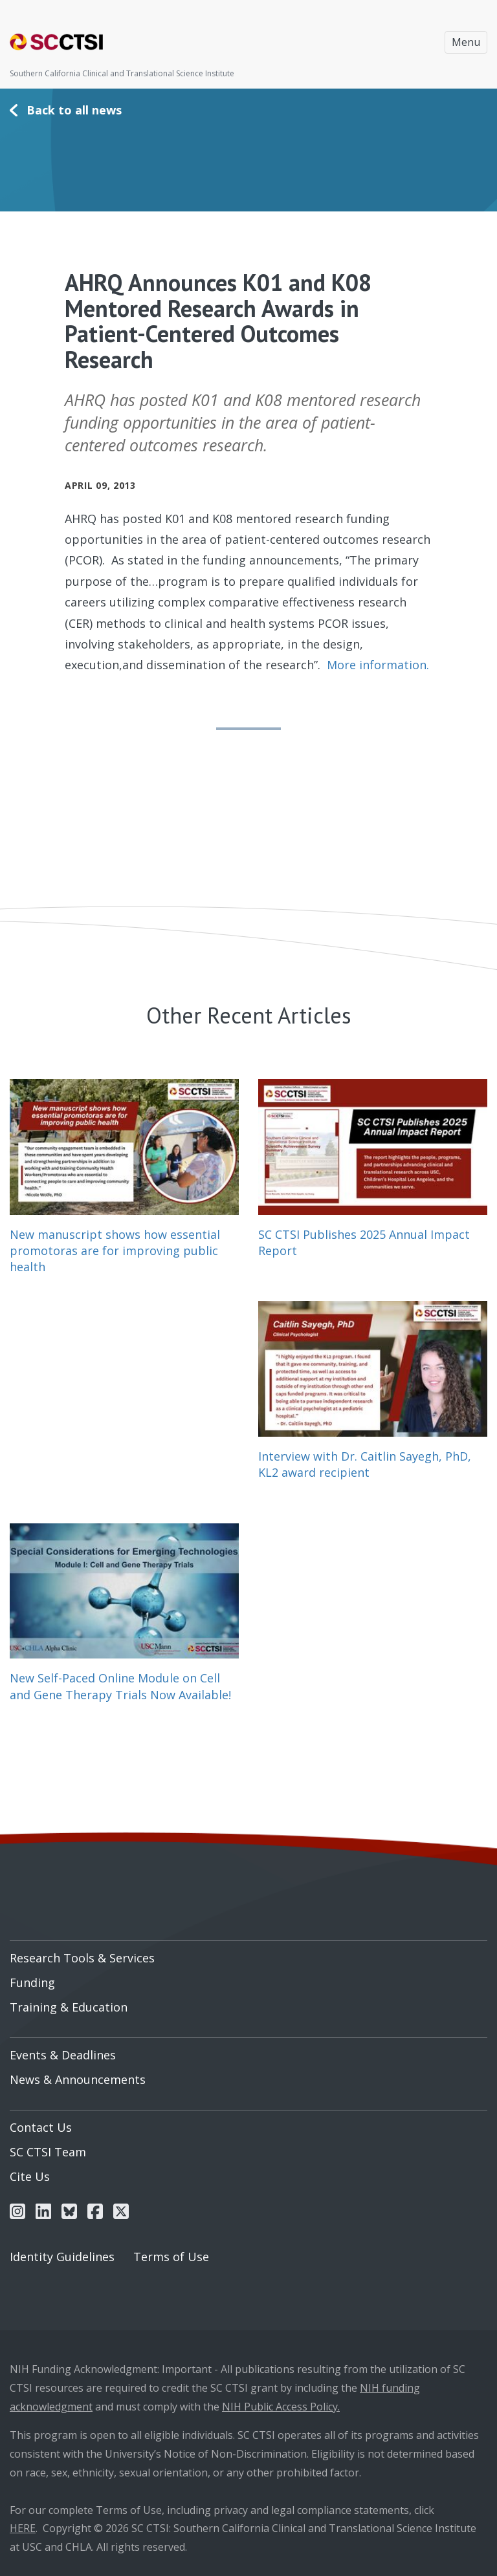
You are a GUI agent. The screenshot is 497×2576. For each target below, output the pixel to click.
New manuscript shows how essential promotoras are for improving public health (115, 1250)
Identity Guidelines (62, 2256)
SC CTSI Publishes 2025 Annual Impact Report (364, 1242)
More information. (378, 664)
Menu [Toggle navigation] (466, 42)
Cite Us (30, 2176)
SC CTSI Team (48, 2152)
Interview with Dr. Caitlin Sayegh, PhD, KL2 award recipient (364, 1464)
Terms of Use (171, 2256)
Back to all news (74, 110)
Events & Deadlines (63, 2055)
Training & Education (68, 2007)
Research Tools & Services (82, 1958)
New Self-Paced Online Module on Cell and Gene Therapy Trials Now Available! (120, 1686)
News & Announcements (78, 2079)
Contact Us (41, 2127)
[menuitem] (248, 1953)
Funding (32, 1982)
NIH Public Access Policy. (281, 2406)
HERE (23, 2528)
